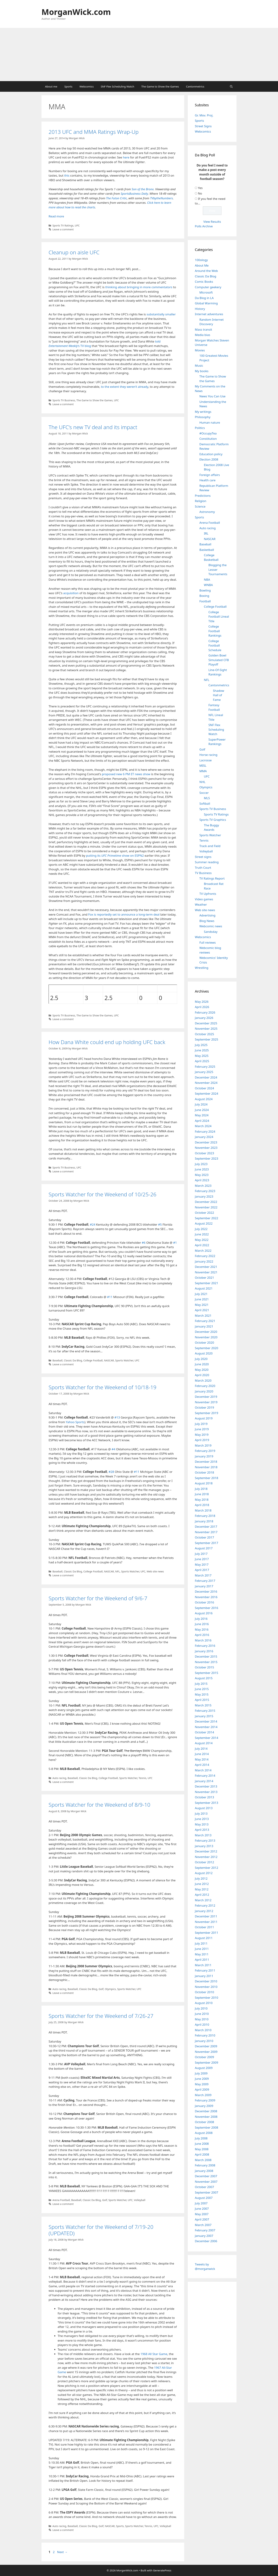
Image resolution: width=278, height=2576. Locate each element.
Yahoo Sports (75, 1422)
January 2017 (204, 1586)
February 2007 (205, 2230)
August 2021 (204, 1288)
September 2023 (206, 1158)
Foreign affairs (209, 475)
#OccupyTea (208, 433)
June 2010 (202, 2014)
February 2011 (205, 1970)
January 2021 (204, 1326)
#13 (117, 1417)
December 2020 (206, 1332)
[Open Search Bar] (231, 86)
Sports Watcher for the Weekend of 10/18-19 (102, 1387)
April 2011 (202, 1960)
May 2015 (201, 1694)
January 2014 (204, 1781)
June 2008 (202, 2144)
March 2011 (203, 1965)
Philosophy (202, 417)
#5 (160, 1224)
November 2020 (206, 1337)
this (66, 175)
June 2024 (202, 1110)
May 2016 (201, 1629)
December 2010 (206, 1981)
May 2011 (201, 1954)
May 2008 (201, 2149)
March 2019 (203, 1445)
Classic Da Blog (73, 1360)
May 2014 (201, 1759)
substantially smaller (161, 314)
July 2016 (201, 1619)
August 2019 (204, 1418)
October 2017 (204, 1537)
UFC (77, 225)
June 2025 (202, 1050)
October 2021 (204, 1277)
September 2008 (206, 2127)
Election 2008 (208, 459)
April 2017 (202, 1570)
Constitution (208, 439)
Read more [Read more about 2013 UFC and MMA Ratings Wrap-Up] (56, 216)
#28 (111, 1472)
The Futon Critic (116, 198)
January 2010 (204, 2041)
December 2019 (206, 1397)
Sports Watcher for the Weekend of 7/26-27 (101, 2015)
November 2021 (206, 1272)
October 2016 (204, 1602)
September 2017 (206, 1543)
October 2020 (204, 1342)
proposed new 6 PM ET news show (126, 774)
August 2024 (204, 1099)
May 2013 (201, 1824)
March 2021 (203, 1315)
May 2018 (201, 1500)
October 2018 (204, 1472)
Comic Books (204, 282)
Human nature (209, 422)
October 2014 (204, 1732)
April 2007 (202, 2219)
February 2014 (205, 1775)
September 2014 (206, 1738)
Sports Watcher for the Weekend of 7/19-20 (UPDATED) (101, 2230)
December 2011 (206, 1916)
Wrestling (201, 968)
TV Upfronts (207, 894)
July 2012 (201, 1878)
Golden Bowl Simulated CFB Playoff (218, 659)
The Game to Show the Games (160, 86)
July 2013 (201, 1813)
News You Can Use (212, 396)
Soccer (204, 793)
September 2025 (206, 1039)
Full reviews (207, 942)
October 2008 (204, 2122)
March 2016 (203, 1640)
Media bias (202, 335)
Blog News (206, 921)
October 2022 (204, 1213)
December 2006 (206, 2241)
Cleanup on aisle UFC (74, 252)
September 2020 (206, 1348)
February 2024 (205, 1131)
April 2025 (202, 1061)
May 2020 (201, 1370)
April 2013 (202, 1830)
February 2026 (205, 1012)
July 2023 (201, 1164)
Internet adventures (209, 314)
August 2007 (204, 2198)
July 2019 (201, 1424)
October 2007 (204, 2187)
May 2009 (201, 2084)
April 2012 (202, 1895)
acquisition (71, 593)
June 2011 (202, 1949)
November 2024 (206, 1083)
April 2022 (202, 1245)
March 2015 (203, 1705)
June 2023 (202, 1169)
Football (205, 601)
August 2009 (204, 2068)
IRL (206, 533)
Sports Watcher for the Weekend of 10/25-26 (102, 1194)
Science (200, 506)
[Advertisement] (139, 54)
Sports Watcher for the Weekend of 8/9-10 (99, 1804)
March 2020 (203, 1380)
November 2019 (206, 1402)
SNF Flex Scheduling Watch (117, 86)
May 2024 (201, 1115)
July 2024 (201, 1104)
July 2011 (201, 1943)
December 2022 (206, 1202)
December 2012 (206, 1851)
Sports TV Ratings (63, 225)
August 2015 (204, 1678)
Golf (101, 1989)
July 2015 (201, 1684)
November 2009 (206, 2052)
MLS (207, 798)
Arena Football (61, 2200)
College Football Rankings (214, 630)
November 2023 (206, 1148)
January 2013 (204, 1846)
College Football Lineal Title (218, 616)
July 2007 (201, 2203)
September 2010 (206, 1997)
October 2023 (204, 1153)
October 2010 (204, 1992)
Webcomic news (210, 926)
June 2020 (202, 1364)
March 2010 (203, 2030)
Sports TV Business (63, 400)
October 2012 (204, 1862)
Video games (204, 899)
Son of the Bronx (143, 189)
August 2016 (204, 1613)
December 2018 (206, 1462)
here (126, 157)
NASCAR (109, 1360)
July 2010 (201, 2008)
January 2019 (204, 1456)
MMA (203, 771)
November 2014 (206, 1727)
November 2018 (206, 1467)
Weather (201, 904)
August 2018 (204, 1483)
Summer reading (207, 862)
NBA (207, 579)
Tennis (142, 1778)
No (200, 193)
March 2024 (203, 1126)
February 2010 (205, 2035)
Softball (204, 803)
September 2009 (206, 2062)
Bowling (205, 590)
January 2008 (204, 2171)
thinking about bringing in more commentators (138, 287)
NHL (202, 782)
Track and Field (210, 846)
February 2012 (205, 1905)
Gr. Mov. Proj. (204, 115)
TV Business (203, 873)
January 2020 (204, 1391)
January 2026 (204, 1018)
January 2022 (204, 1261)
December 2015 (206, 1656)
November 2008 (206, 2117)
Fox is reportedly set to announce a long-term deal (124, 914)
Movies (200, 350)
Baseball (57, 1360)
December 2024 (206, 1077)
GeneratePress (162, 2570)
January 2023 (204, 1196)
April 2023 (202, 1180)
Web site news (155, 1571)
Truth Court (203, 868)
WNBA (208, 585)
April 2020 (202, 1375)
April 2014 (202, 1765)
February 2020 (205, 1386)
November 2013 (206, 1792)
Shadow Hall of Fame (218, 695)
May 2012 (201, 1889)
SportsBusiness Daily (134, 193)
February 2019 (205, 1451)
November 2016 (206, 1597)
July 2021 (201, 1294)
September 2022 (206, 1218)
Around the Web (206, 271)
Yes (200, 188)
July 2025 (201, 1045)
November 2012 (206, 1857)
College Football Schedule (214, 645)
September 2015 (206, 1673)
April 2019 (202, 1440)
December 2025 (206, 1023)
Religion (200, 501)
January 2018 (204, 1521)
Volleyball (139, 2200)
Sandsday (211, 932)
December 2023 (206, 1142)
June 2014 (202, 1754)
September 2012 (206, 1868)
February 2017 (205, 1581)
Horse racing (208, 755)
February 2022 (205, 1256)
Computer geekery (208, 287)
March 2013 (203, 1835)
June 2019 (202, 1429)
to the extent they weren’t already (124, 387)
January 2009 (204, 2106)
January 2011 (204, 1976)
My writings (203, 412)
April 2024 (202, 1121)
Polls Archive (204, 226)
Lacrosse (205, 760)
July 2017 (201, 1554)
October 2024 (204, 1088)
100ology (201, 260)
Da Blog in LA (204, 298)
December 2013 (206, 1786)
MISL (202, 765)
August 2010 (204, 2003)
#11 (109, 1297)
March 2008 (203, 2160)
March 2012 (203, 1900)
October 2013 (204, 1797)
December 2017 (206, 1526)
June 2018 (202, 1494)
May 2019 (201, 1435)
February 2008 (205, 2165)
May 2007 (201, 2214)
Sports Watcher (124, 1360)
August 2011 (204, 1938)
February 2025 (205, 1066)
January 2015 (204, 1716)
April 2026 (202, 1007)
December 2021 (206, 1267)
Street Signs (203, 126)
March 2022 (203, 1251)
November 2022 (206, 1207)
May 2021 (201, 1305)
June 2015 (202, 1689)
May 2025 (201, 1056)
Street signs (203, 857)
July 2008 (201, 2138)
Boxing (204, 596)
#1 (175, 1243)
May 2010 (201, 2019)
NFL (117, 1571)
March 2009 (203, 2095)
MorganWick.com (76, 11)
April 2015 (202, 1700)
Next (62, 2552)
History (200, 309)
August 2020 (204, 1353)
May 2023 (201, 1175)
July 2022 (201, 1229)
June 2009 (202, 2079)
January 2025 (204, 1072)
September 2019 (206, 1413)
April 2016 (202, 1635)
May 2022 (201, 1240)
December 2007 (206, 2176)
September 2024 (206, 1093)
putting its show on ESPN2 (115, 855)
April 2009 (202, 2089)
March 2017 (203, 1575)
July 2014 (201, 1748)
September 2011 (206, 1933)
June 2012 (202, 1884)
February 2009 (205, 2100)
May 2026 (201, 1002)
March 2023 (203, 1186)
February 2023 (205, 1191)
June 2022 (202, 1234)
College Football (93, 1360)
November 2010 (206, 1987)
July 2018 (201, 1489)
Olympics (110, 1989)
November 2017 (206, 1532)
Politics (200, 428)
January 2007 (204, 2236)
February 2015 (205, 1711)
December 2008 (206, 2111)
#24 (92, 1224)
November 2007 (206, 2182)
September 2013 (206, 1803)
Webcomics (86, 86)
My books (201, 371)
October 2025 (204, 1034)
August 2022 (204, 1223)
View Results (212, 222)
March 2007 (203, 2225)
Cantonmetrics (195, 86)
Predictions (203, 496)
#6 (144, 1243)
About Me (202, 265)
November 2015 (206, 1662)
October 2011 (204, 1927)
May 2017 (201, 1564)
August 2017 (204, 1548)
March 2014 (203, 1770)
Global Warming (206, 303)
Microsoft (206, 292)
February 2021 (205, 1321)
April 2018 (202, 1505)
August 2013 (204, 1808)
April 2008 (202, 2154)
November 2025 (206, 1028)
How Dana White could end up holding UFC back (107, 1042)
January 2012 (204, 1911)
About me (51, 86)
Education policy (211, 454)
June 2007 (202, 2209)
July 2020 (201, 1359)
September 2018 (206, 1478)
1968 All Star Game (153, 2354)
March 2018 (203, 1510)
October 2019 (204, 1407)
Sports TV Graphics (212, 820)
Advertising (207, 915)
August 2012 (204, 1873)
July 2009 (201, 2073)
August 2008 (204, 2133)
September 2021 (206, 1283)
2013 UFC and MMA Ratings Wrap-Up (94, 131)
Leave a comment (63, 229)
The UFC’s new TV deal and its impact (93, 427)
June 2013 (202, 1819)
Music (199, 365)
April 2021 (202, 1310)
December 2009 (206, 2046)
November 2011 (206, 1922)
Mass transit (203, 329)
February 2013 (205, 1840)
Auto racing (59, 1778)
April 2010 (202, 2024)
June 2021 (202, 1299)
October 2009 (204, 2057)
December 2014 (206, 1721)
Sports (68, 86)
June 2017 (202, 1559)
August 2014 (204, 1743)
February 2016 (205, 1646)
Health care (207, 480)
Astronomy (207, 512)
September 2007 (206, 2192)
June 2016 (202, 1624)
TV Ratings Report (212, 878)
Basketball (206, 550)
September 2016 (206, 1608)
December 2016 (206, 1591)
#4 (113, 1449)
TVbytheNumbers (161, 198)
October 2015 (204, 1667)
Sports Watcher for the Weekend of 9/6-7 (98, 1598)
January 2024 (204, 1137)
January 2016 (204, 1651)
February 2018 (205, 1516)
